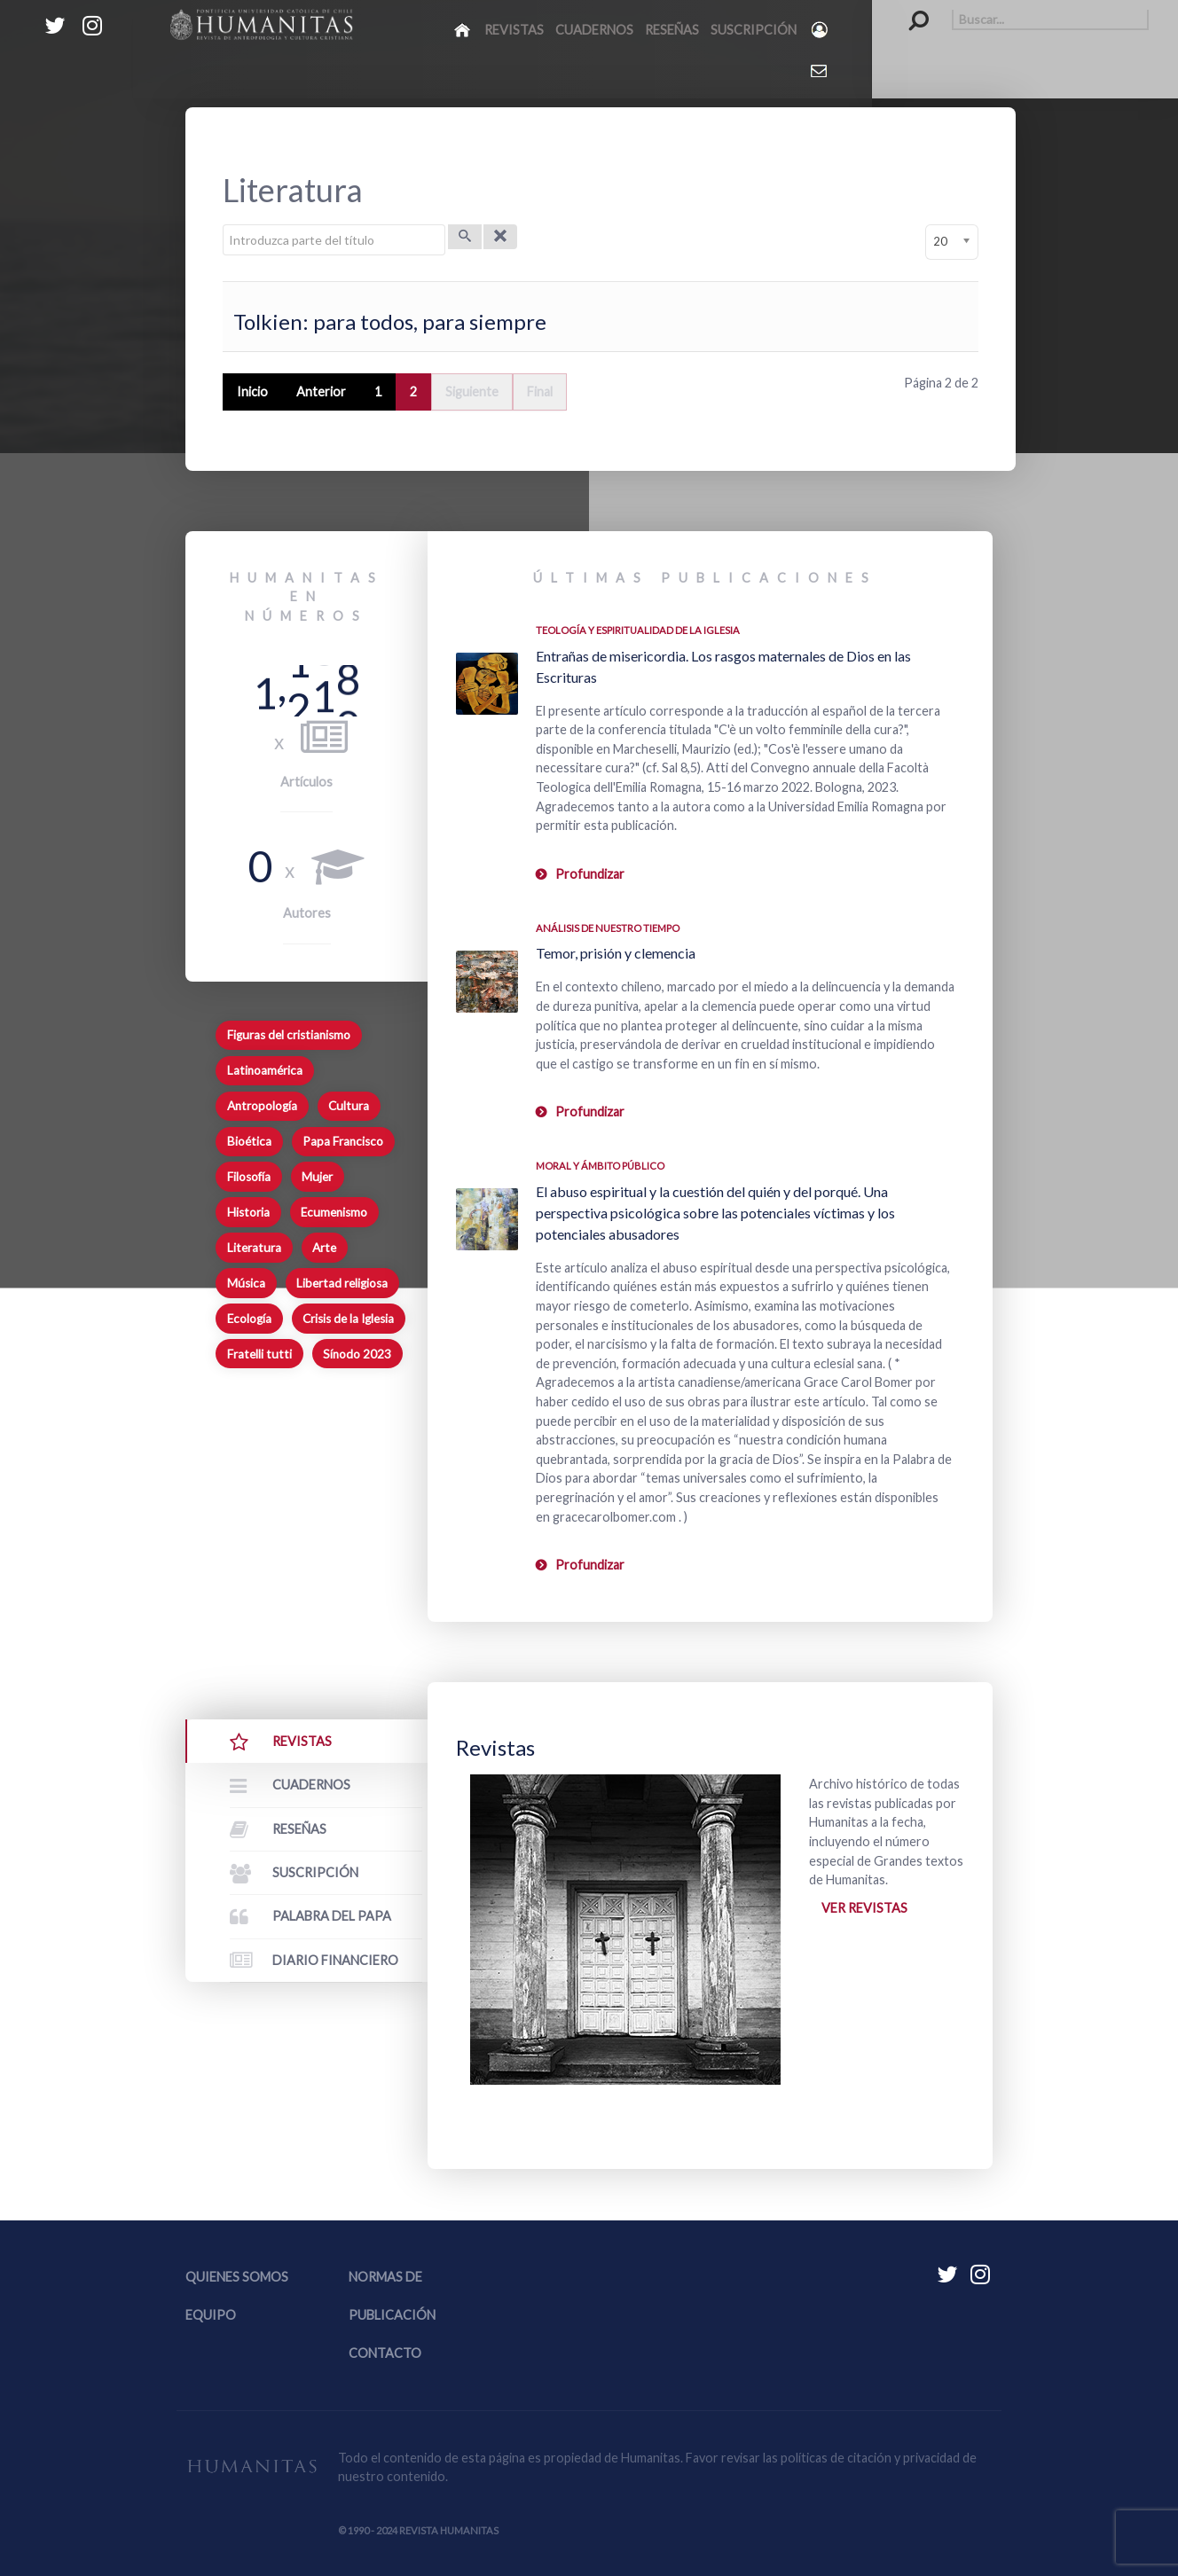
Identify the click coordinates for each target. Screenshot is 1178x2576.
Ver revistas (864, 1907)
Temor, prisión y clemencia (615, 952)
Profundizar (589, 873)
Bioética (249, 1141)
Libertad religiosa (342, 1283)
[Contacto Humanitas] (820, 70)
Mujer (317, 1177)
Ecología (249, 1318)
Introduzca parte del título (223, 224)
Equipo (210, 2314)
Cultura (348, 1106)
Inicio (252, 391)
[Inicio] (463, 29)
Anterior (321, 391)
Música (246, 1283)
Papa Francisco (342, 1141)
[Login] (821, 30)
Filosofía (249, 1177)
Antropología (262, 1106)
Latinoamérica (264, 1070)
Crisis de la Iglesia (348, 1318)
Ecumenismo (334, 1212)
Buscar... (909, 9)
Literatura (254, 1248)
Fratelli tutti (259, 1354)
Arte (324, 1248)
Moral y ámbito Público (600, 1165)
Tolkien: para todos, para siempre (389, 321)
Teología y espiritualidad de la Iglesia (638, 630)
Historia (248, 1212)
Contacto (385, 2353)
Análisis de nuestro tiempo (607, 928)
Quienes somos (236, 2276)
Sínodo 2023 (357, 1354)
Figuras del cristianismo (288, 1035)
